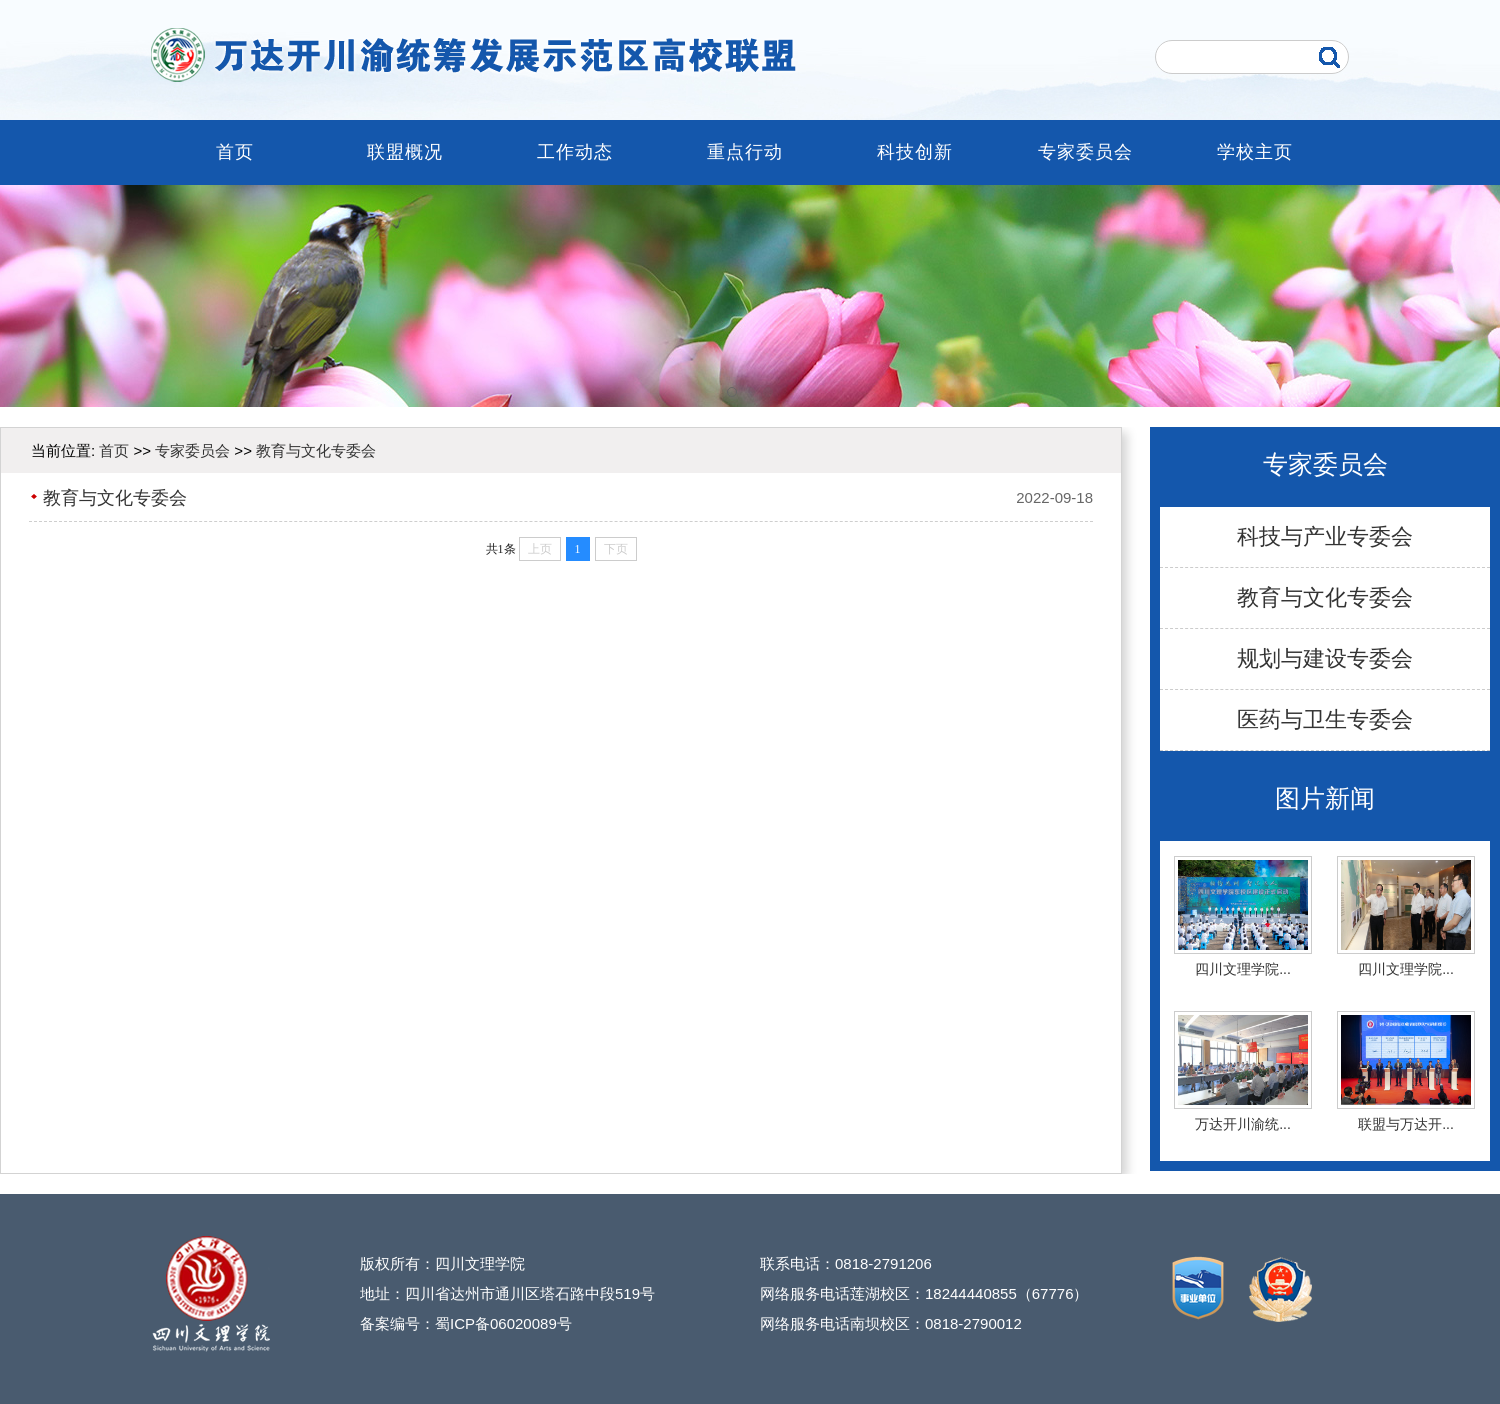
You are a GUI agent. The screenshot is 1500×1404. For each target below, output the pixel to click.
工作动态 (575, 152)
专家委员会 (1085, 152)
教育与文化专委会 (1325, 597)
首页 (235, 152)
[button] (732, 392)
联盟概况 (405, 152)
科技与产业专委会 (1325, 536)
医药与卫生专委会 (1325, 719)
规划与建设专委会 (1325, 658)
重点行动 (745, 152)
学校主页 (1255, 152)
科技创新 (915, 152)
